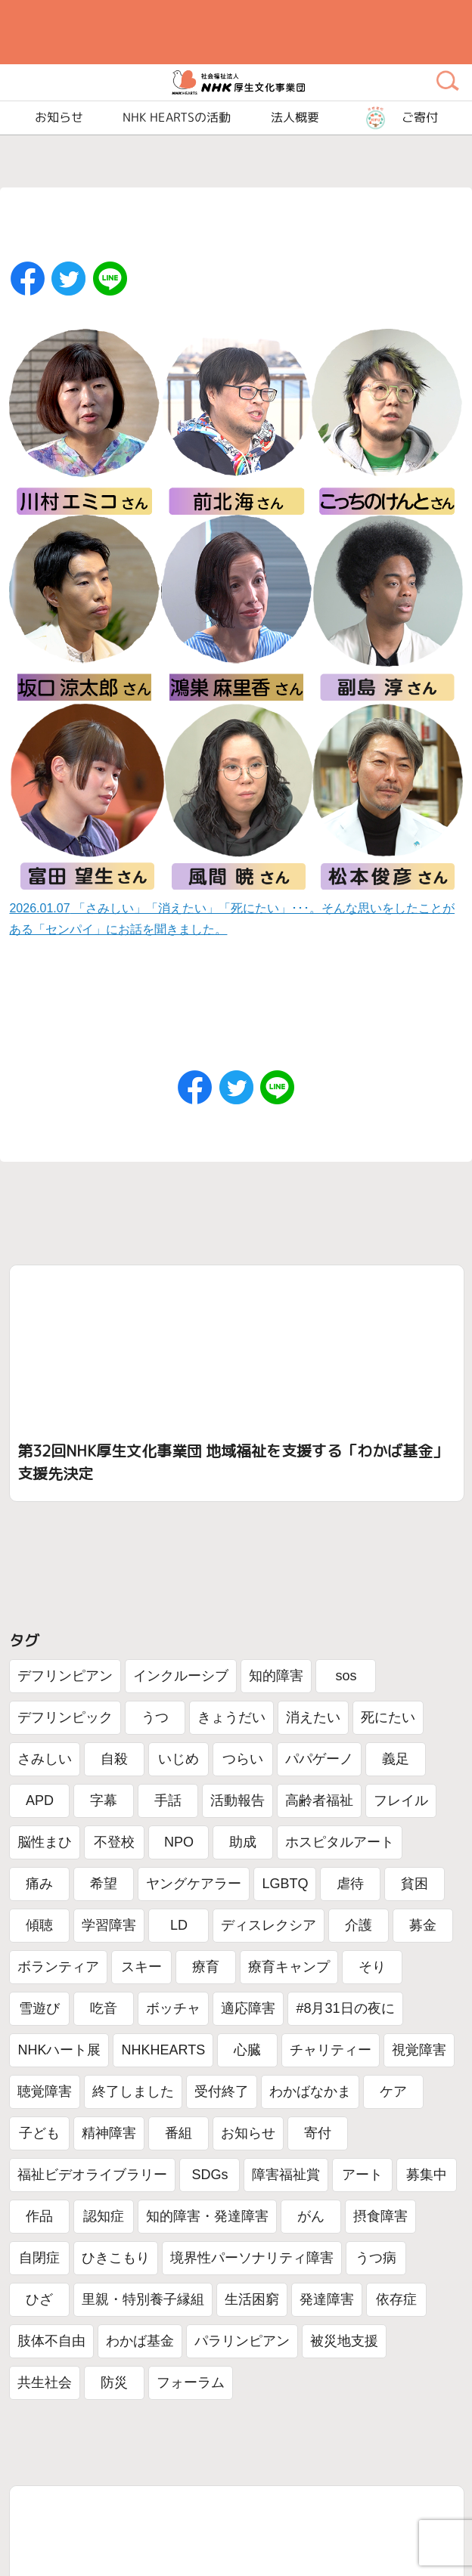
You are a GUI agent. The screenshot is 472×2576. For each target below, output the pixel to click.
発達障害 (327, 2299)
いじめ (178, 1758)
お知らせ (248, 2133)
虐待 (350, 1883)
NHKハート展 (59, 2049)
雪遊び (39, 2008)
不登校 (114, 1842)
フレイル (401, 1800)
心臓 (247, 2049)
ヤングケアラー (193, 1883)
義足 (395, 1758)
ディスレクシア (268, 1925)
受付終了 (221, 2091)
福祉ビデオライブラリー (92, 2174)
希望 (103, 1883)
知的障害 (276, 1675)
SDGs (209, 2174)
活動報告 (237, 1800)
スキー (141, 1966)
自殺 (114, 1758)
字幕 (103, 1800)
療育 (205, 1966)
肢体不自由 (51, 2340)
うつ (155, 1717)
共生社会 (44, 2382)
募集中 (426, 2174)
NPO (179, 1842)
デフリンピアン (65, 1675)
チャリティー (330, 2049)
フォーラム (191, 2382)
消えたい (313, 1717)
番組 (178, 2133)
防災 (114, 2382)
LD (179, 1925)
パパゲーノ (319, 1758)
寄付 (317, 2133)
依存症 (396, 2299)
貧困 (414, 1883)
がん (310, 2216)
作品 (39, 2216)
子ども (39, 2133)
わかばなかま (310, 2091)
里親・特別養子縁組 (143, 2299)
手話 (168, 1800)
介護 (358, 1925)
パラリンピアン (242, 2340)
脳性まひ (44, 1842)
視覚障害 (419, 2049)
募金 (422, 1925)
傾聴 (39, 1925)
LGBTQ (285, 1883)
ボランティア (58, 1966)
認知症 (103, 2216)
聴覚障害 (44, 2091)
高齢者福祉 (319, 1800)
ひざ (39, 2299)
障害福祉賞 (286, 2174)
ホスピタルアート (339, 1842)
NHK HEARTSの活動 (177, 118)
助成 (242, 1842)
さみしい (44, 1758)
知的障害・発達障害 (207, 2216)
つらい (242, 1758)
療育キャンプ (289, 1966)
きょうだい (231, 1717)
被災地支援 (344, 2340)
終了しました (133, 2091)
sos (345, 1675)
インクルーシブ (180, 1675)
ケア (393, 2091)
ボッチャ (173, 2008)
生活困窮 (252, 2299)
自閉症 (39, 2257)
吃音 (103, 2008)
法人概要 (295, 118)
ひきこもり (116, 2257)
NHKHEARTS (163, 2049)
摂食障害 (380, 2216)
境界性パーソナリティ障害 (252, 2257)
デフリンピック (65, 1717)
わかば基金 (140, 2340)
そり (372, 1966)
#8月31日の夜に (345, 2008)
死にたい (388, 1717)
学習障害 (109, 1925)
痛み (39, 1883)
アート (362, 2174)
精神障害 (109, 2133)
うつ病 (376, 2257)
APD (40, 1800)
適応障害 (248, 2008)
